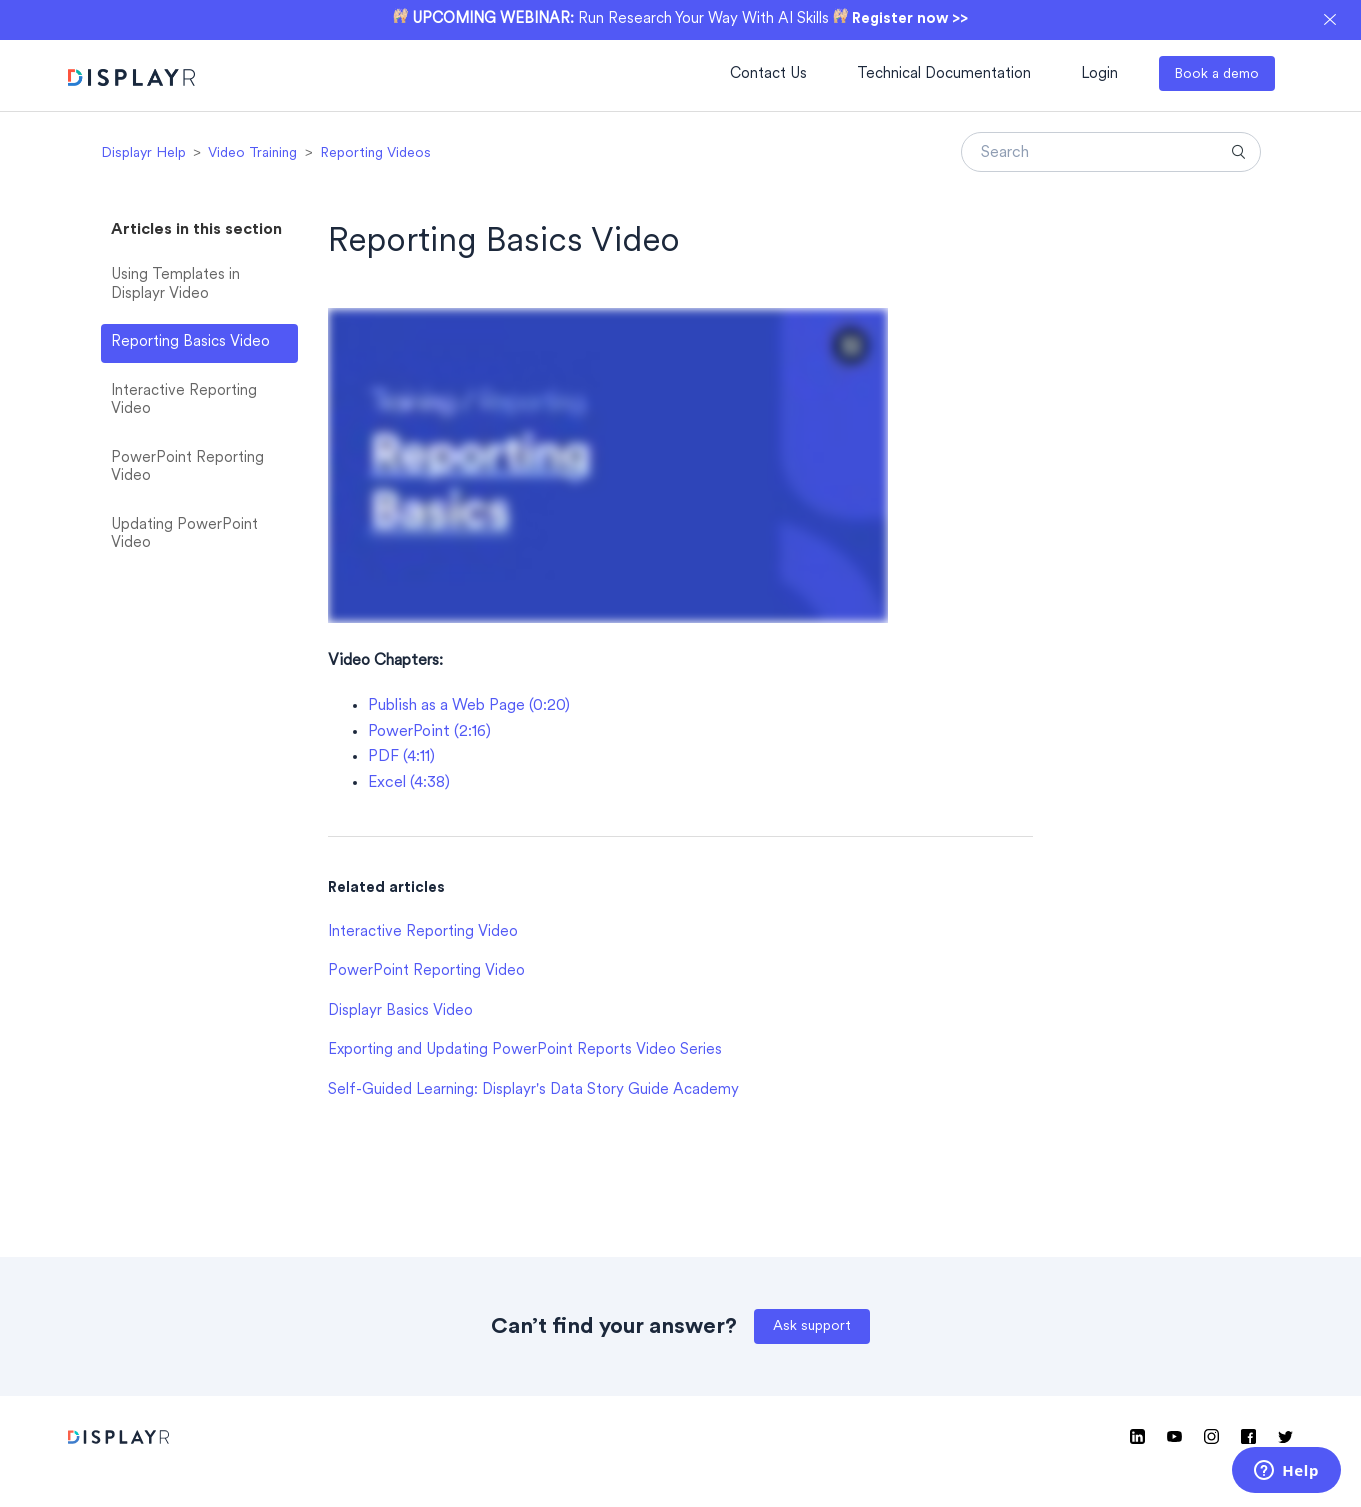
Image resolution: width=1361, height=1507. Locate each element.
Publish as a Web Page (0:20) (469, 706)
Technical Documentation (944, 74)
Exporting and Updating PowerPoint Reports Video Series (525, 1050)
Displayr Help (143, 153)
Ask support (812, 1326)
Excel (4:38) (409, 783)
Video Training (252, 153)
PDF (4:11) (401, 757)
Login (1099, 74)
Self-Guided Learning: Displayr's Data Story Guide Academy (533, 1090)
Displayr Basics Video (400, 1011)
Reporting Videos (375, 153)
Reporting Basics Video (190, 342)
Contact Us (768, 74)
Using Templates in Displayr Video (175, 285)
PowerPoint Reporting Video (187, 468)
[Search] (1111, 152)
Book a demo (1216, 74)
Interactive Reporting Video (184, 401)
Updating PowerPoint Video (184, 535)
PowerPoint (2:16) (429, 732)
